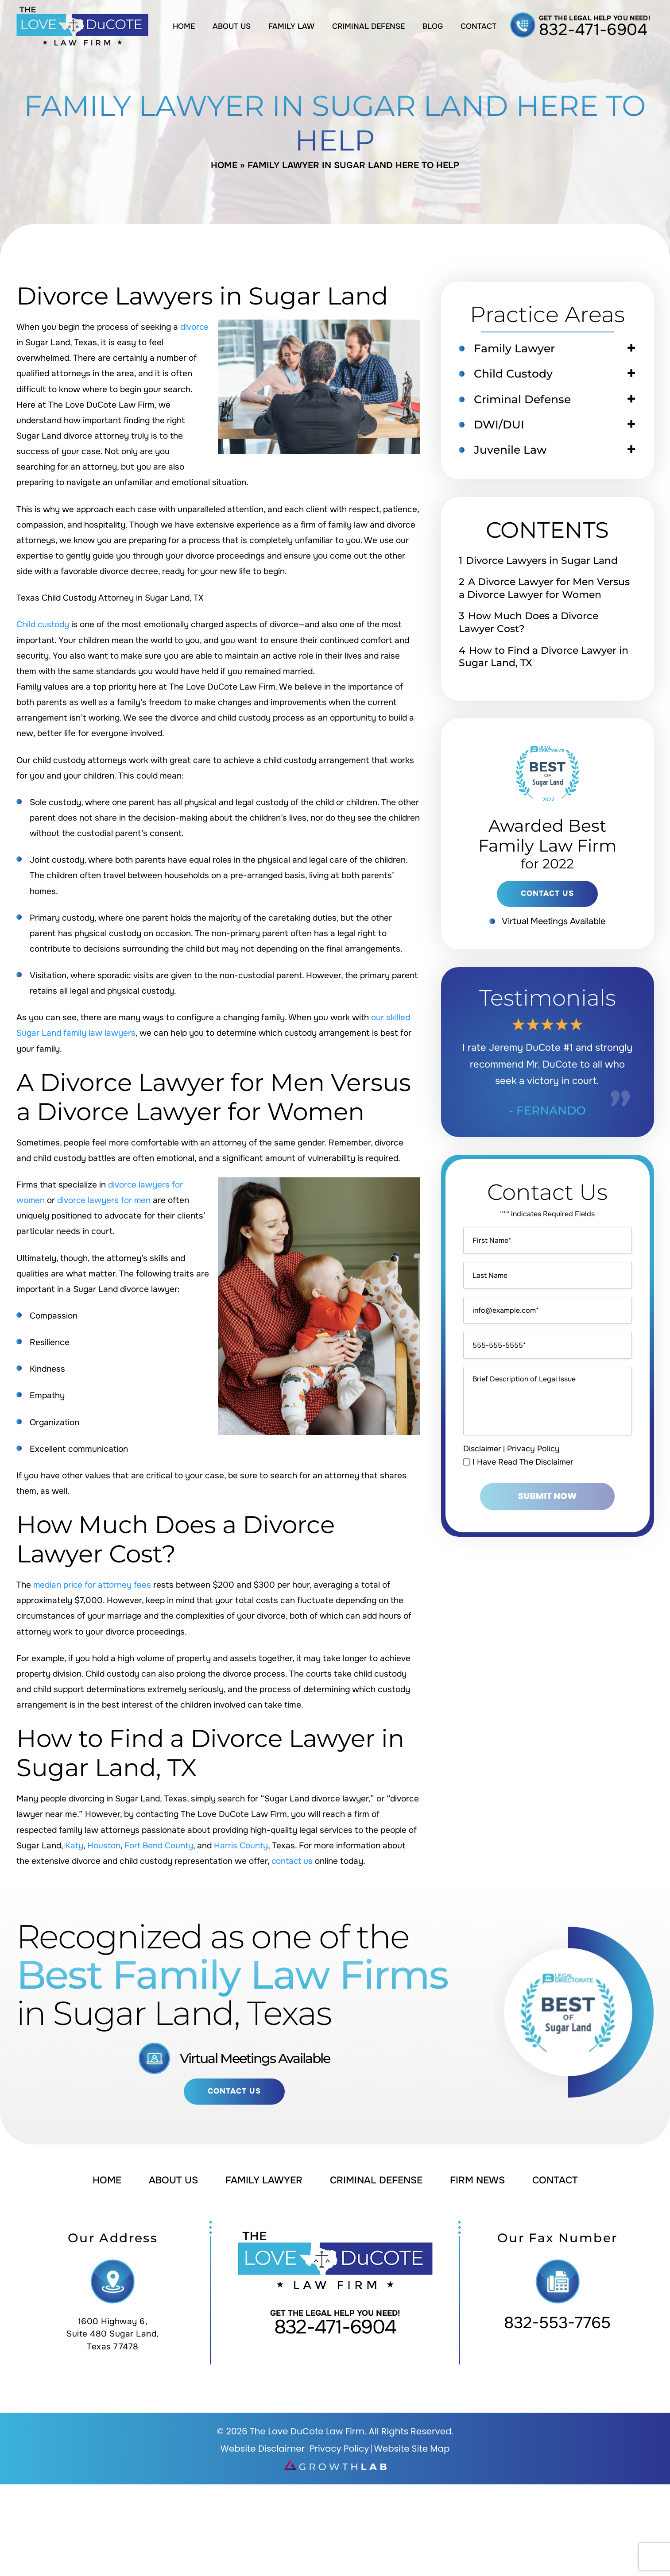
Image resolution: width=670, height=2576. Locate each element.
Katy (74, 1845)
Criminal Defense (368, 26)
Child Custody (513, 374)
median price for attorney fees (93, 1585)
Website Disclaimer (262, 2448)
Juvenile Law (510, 450)
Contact (478, 26)
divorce (194, 327)
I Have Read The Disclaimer (522, 1462)
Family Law (291, 26)
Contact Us (234, 2091)
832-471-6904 (593, 30)
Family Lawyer (514, 348)
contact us (292, 1861)
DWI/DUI (499, 425)
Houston (104, 1845)
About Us (232, 26)
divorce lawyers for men (105, 1200)
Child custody (43, 624)
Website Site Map (412, 2448)
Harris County (243, 1845)
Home (184, 26)
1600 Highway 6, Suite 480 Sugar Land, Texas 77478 (112, 2334)
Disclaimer (482, 1449)
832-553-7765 (557, 2323)
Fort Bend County (160, 1845)
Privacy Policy (533, 1449)
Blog (432, 26)
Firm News (478, 2180)
